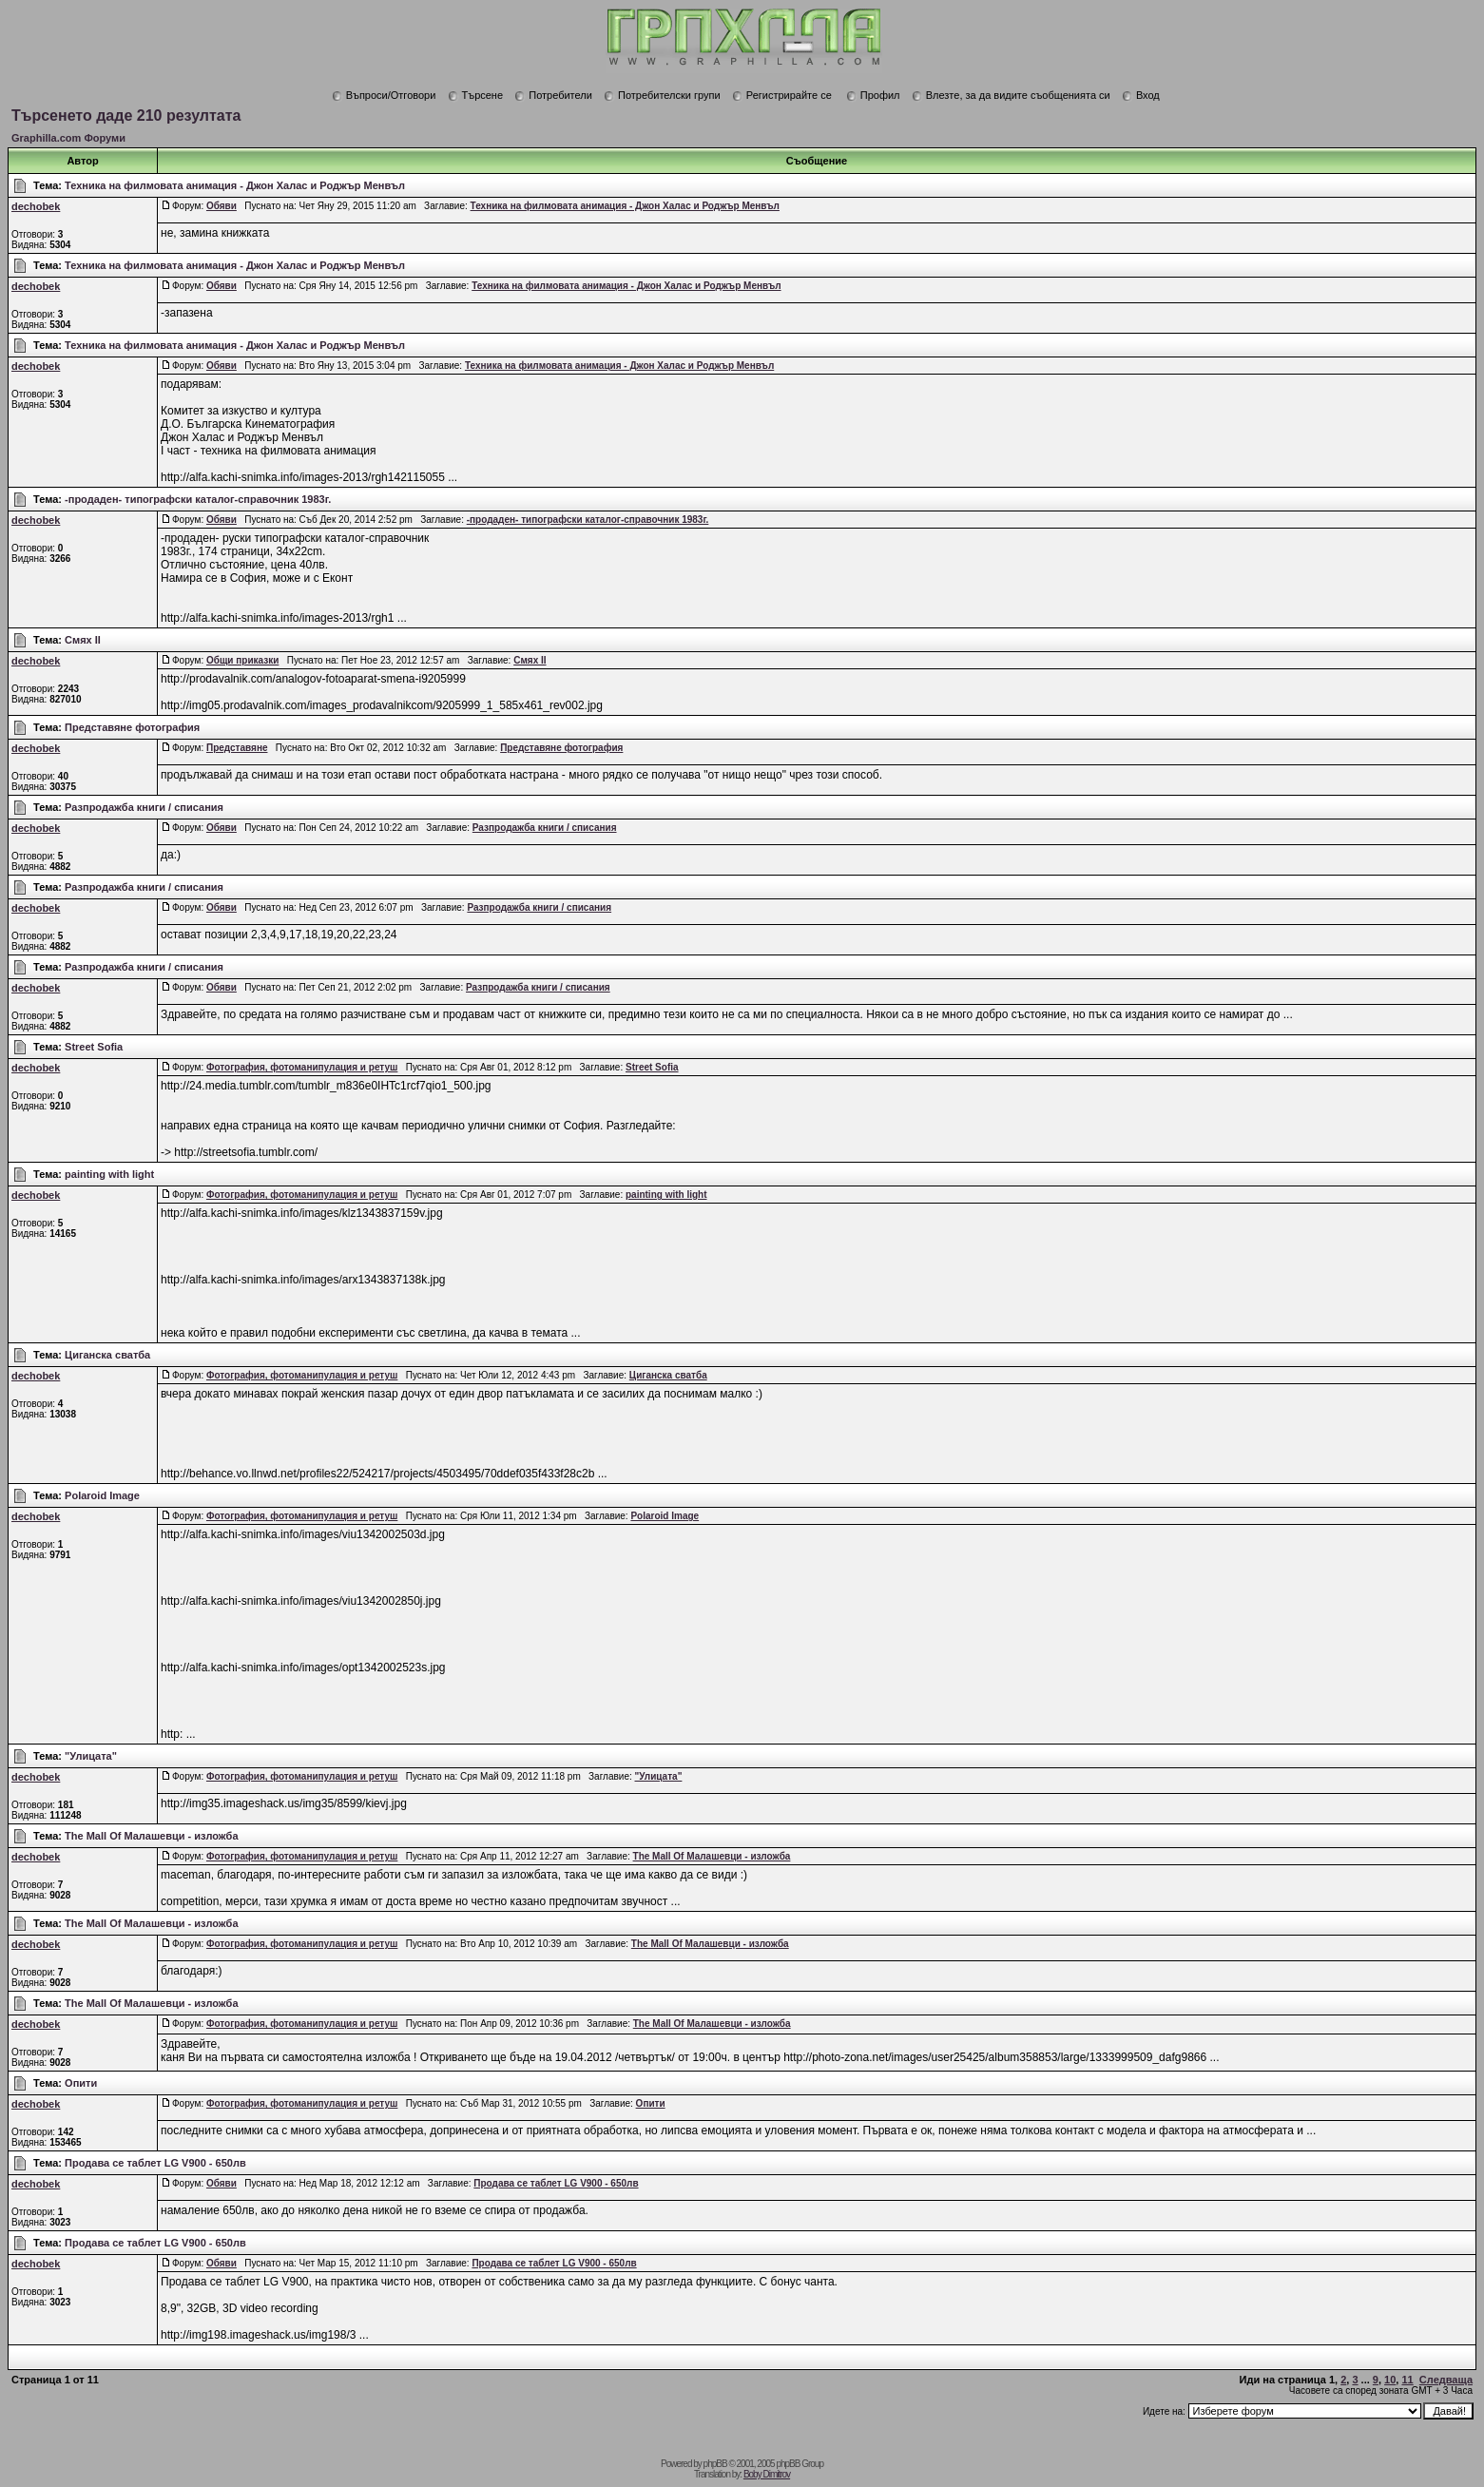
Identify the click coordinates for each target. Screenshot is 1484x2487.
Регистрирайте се (782, 95)
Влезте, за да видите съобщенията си (1011, 95)
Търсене (476, 95)
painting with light (109, 1174)
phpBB (715, 2463)
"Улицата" (91, 1756)
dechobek (35, 206)
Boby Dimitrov (766, 2474)
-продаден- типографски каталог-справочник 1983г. (198, 499)
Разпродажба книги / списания (144, 807)
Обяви (221, 206)
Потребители (553, 95)
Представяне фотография (132, 727)
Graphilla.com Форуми (68, 138)
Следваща (1446, 2379)
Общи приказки (242, 660)
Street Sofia (94, 1046)
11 (1407, 2379)
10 (1390, 2379)
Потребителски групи (662, 95)
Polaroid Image (102, 1495)
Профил (873, 95)
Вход (1141, 95)
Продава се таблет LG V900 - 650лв (155, 2163)
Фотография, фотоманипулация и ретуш (301, 1067)
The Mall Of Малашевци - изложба (151, 1835)
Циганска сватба (107, 1354)
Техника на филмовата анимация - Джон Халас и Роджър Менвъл (235, 185)
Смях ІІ (83, 640)
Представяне (237, 747)
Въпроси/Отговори (384, 95)
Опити (81, 2083)
